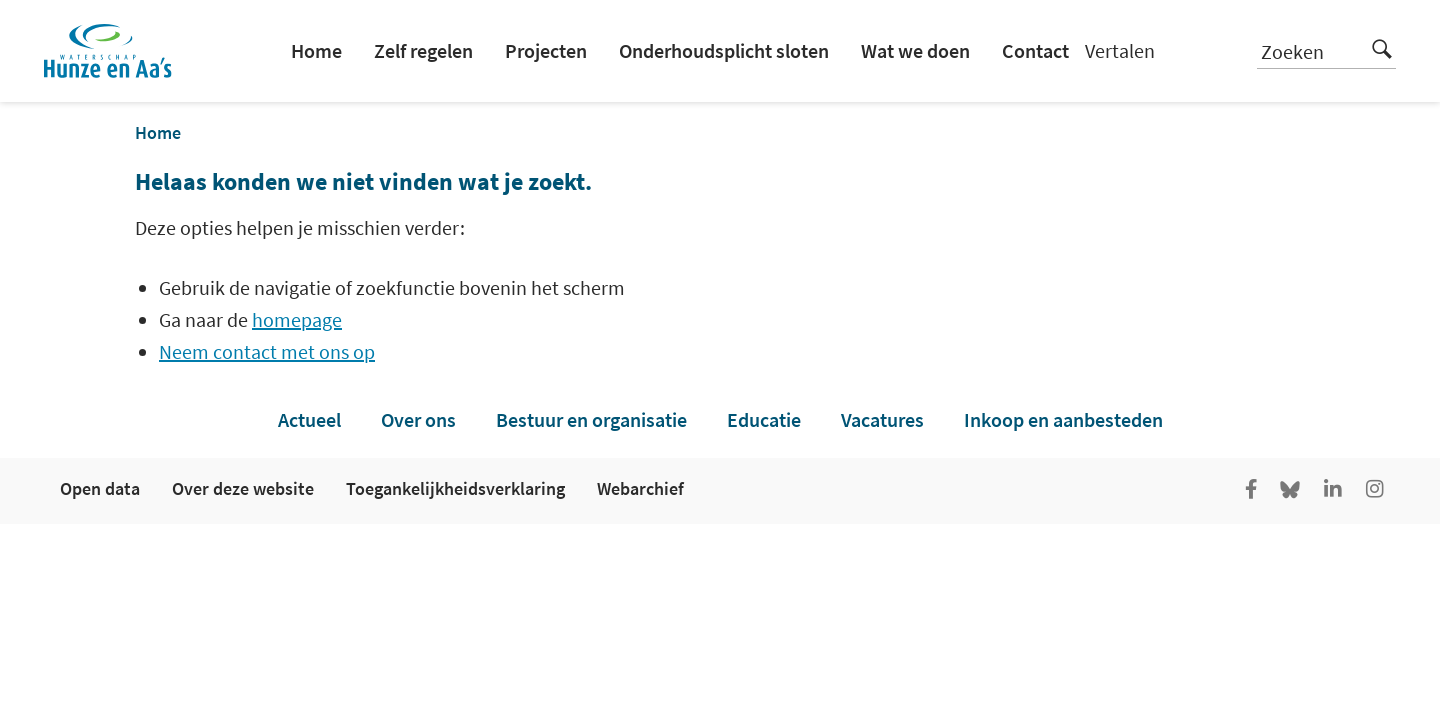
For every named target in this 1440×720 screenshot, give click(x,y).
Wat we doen (915, 50)
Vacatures (882, 419)
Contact (1035, 50)
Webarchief (640, 488)
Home (316, 50)
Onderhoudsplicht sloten (724, 50)
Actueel (309, 419)
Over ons (418, 419)
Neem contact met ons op (267, 351)
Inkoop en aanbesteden (1063, 419)
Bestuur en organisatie (591, 419)
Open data (100, 488)
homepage (297, 319)
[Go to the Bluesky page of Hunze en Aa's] (1292, 491)
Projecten (546, 50)
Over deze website (243, 488)
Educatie (764, 419)
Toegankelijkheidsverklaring (455, 488)
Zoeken (1326, 49)
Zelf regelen (423, 50)
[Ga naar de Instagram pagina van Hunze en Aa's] (1375, 491)
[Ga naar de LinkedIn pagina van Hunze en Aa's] (1333, 491)
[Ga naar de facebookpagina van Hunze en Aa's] (1251, 491)
